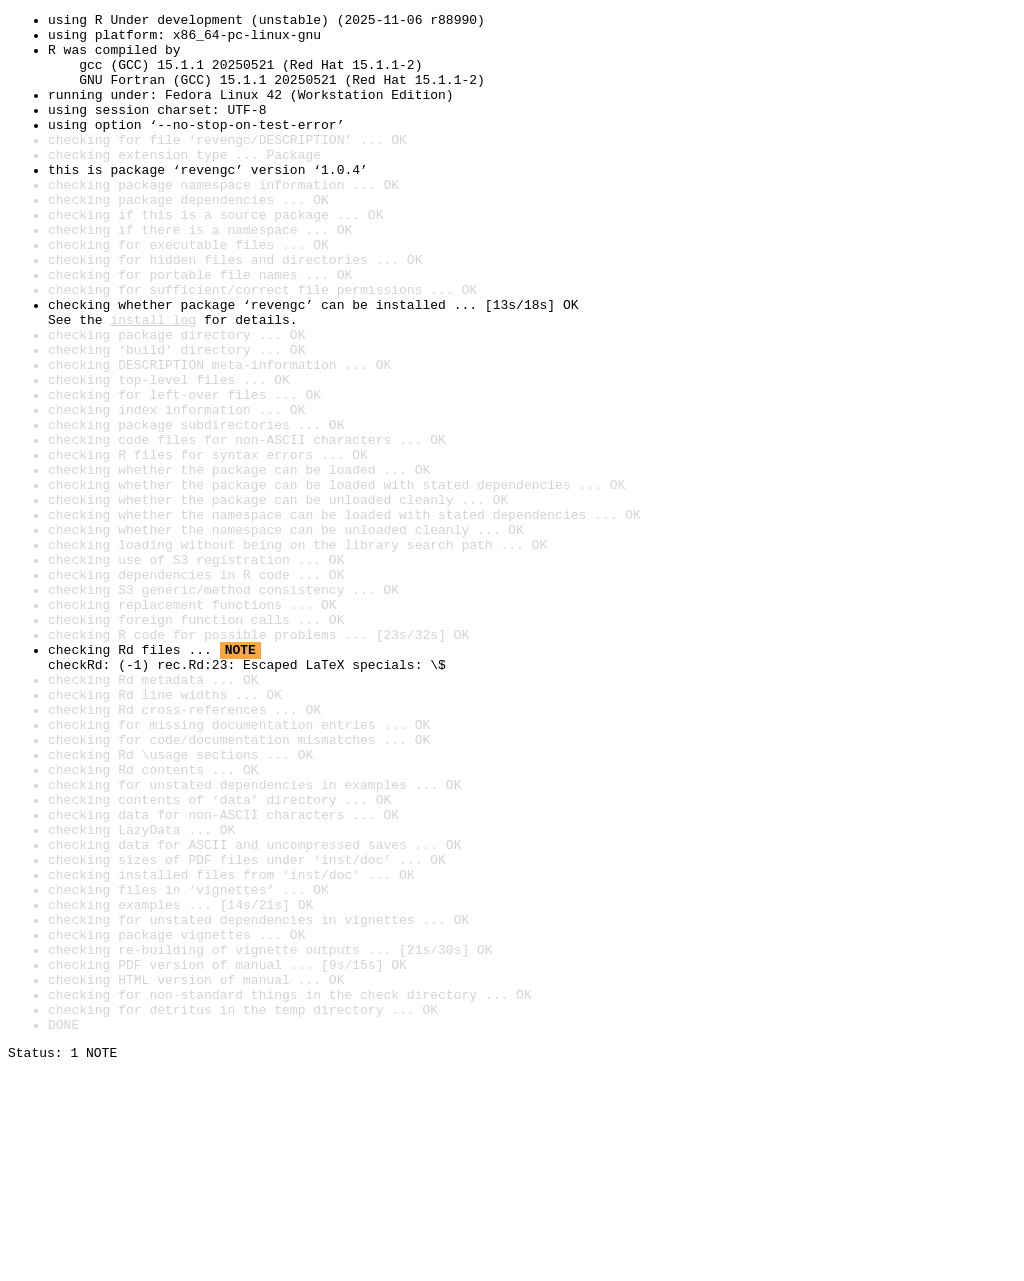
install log (153, 382)
